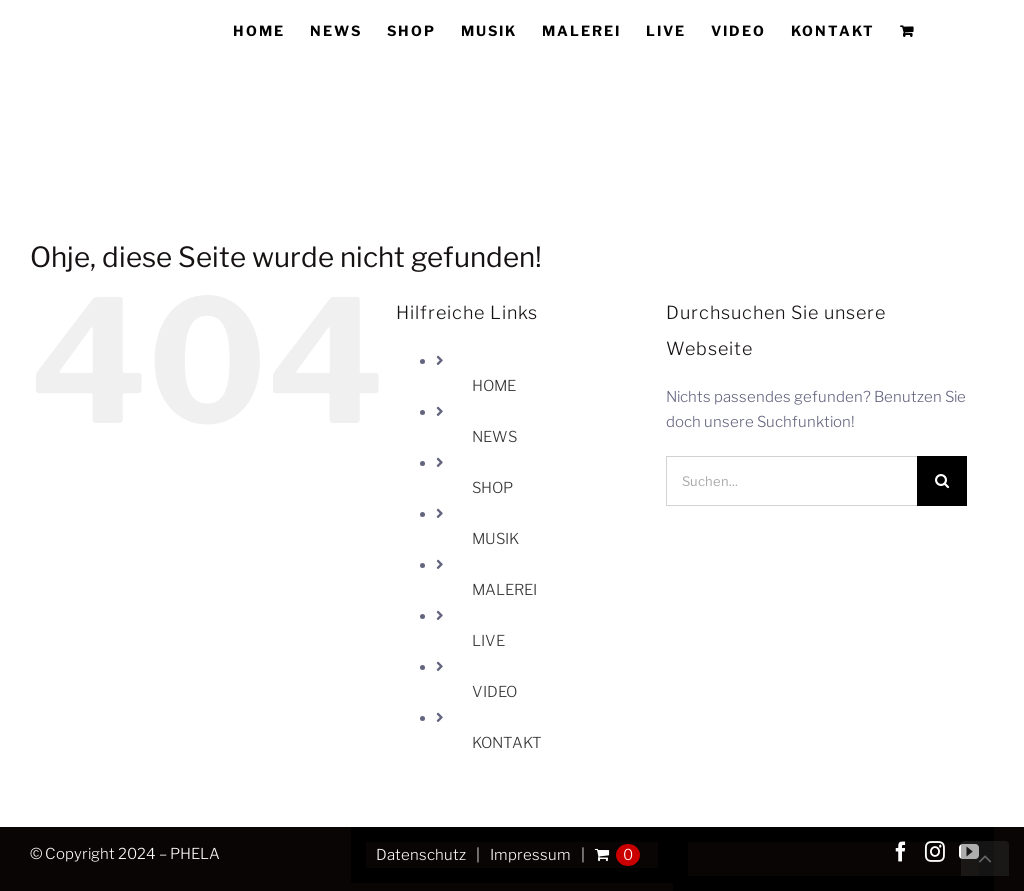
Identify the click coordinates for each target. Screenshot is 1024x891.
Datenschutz (421, 855)
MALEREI (504, 590)
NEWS (494, 437)
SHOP (492, 488)
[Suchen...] (791, 481)
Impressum (530, 855)
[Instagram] (935, 852)
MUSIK (495, 539)
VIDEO (494, 692)
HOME (494, 386)
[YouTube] (969, 852)
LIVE (488, 641)
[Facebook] (901, 852)
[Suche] (942, 481)
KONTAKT (507, 743)
